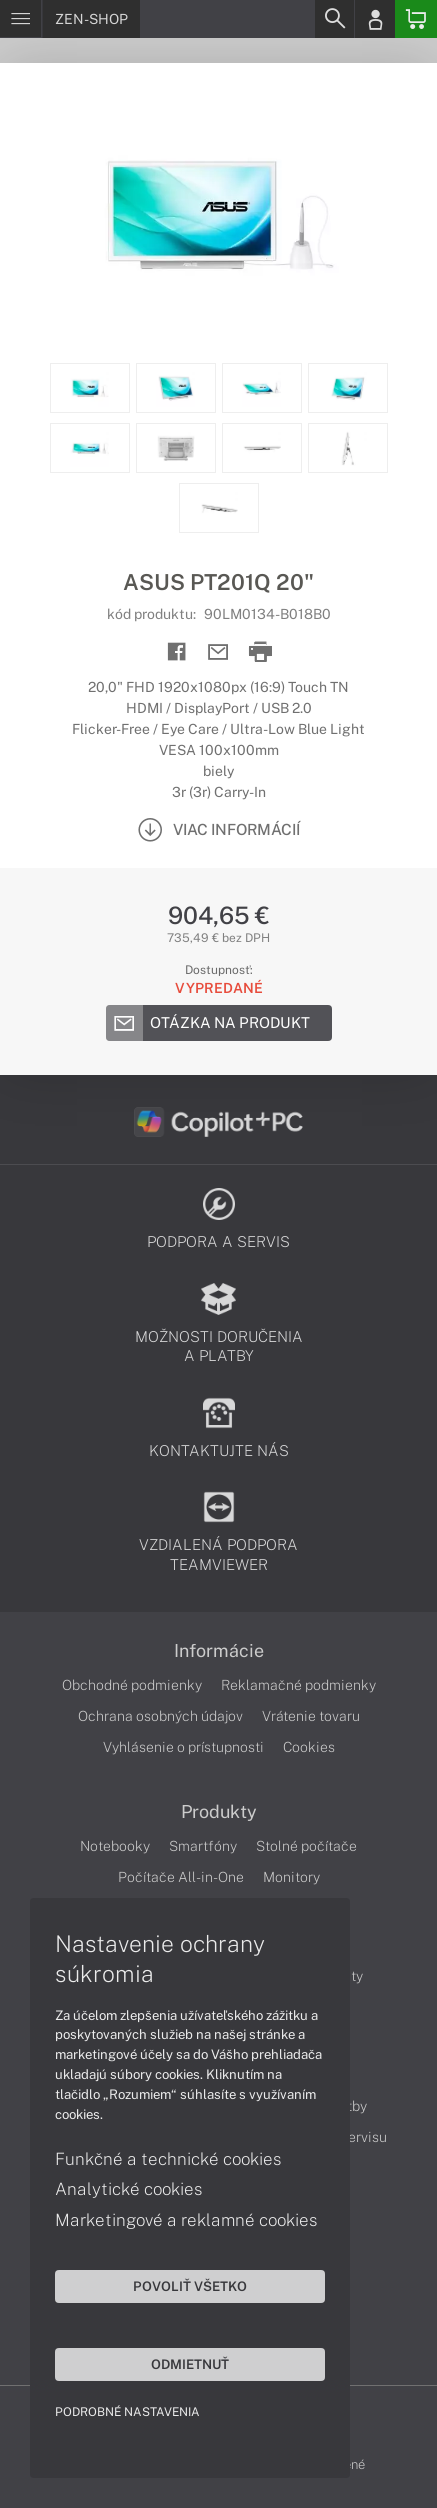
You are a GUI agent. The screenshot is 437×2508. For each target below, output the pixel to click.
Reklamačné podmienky (298, 1685)
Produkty (219, 1812)
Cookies (309, 1747)
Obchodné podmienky (132, 1685)
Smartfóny (203, 1846)
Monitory (291, 1877)
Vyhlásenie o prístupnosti (183, 1747)
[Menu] (20, 19)
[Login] (375, 19)
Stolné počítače (306, 1846)
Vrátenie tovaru (311, 1716)
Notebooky (115, 1846)
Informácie (219, 1651)
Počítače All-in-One (181, 1877)
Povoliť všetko (190, 2286)
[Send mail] (218, 652)
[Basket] (416, 19)
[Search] (334, 19)
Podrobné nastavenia (127, 2412)
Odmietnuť (190, 2364)
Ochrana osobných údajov (160, 1716)
